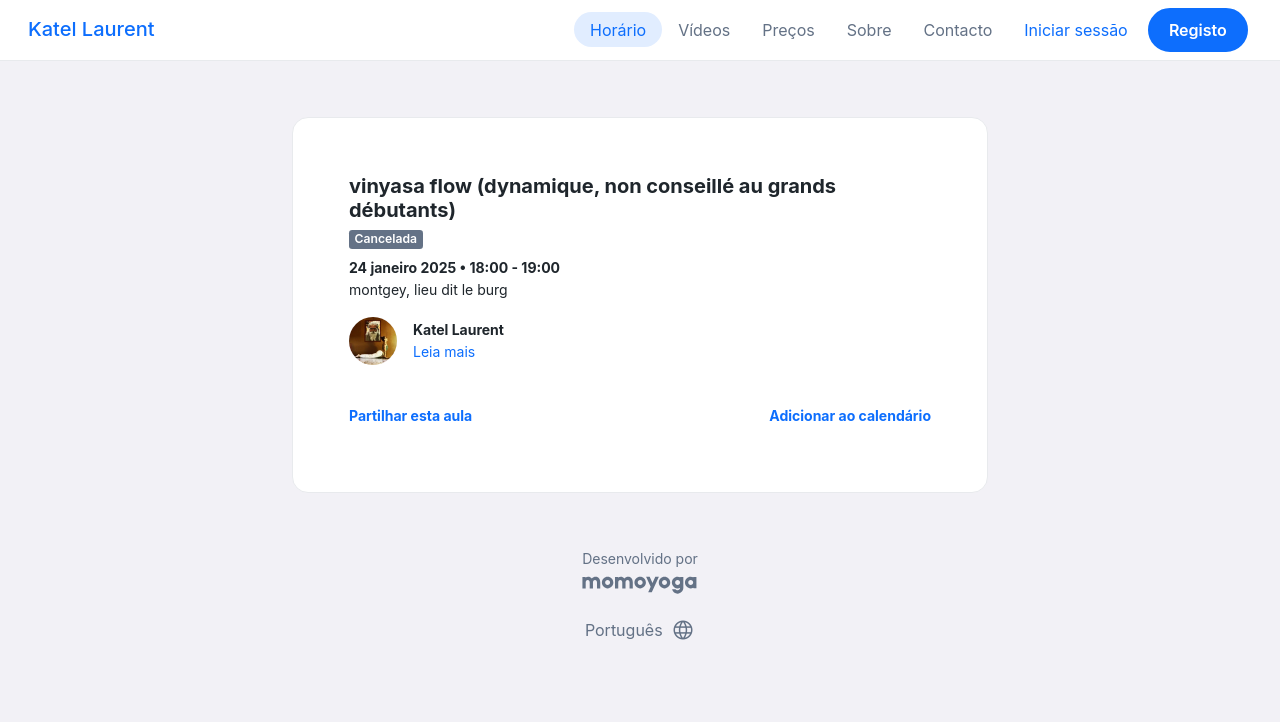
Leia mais (444, 351)
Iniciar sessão (1075, 30)
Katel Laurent (91, 29)
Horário (618, 30)
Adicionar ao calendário (850, 415)
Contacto (957, 30)
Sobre (869, 30)
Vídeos (704, 30)
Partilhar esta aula (410, 415)
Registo (1198, 30)
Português (640, 630)
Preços (788, 30)
